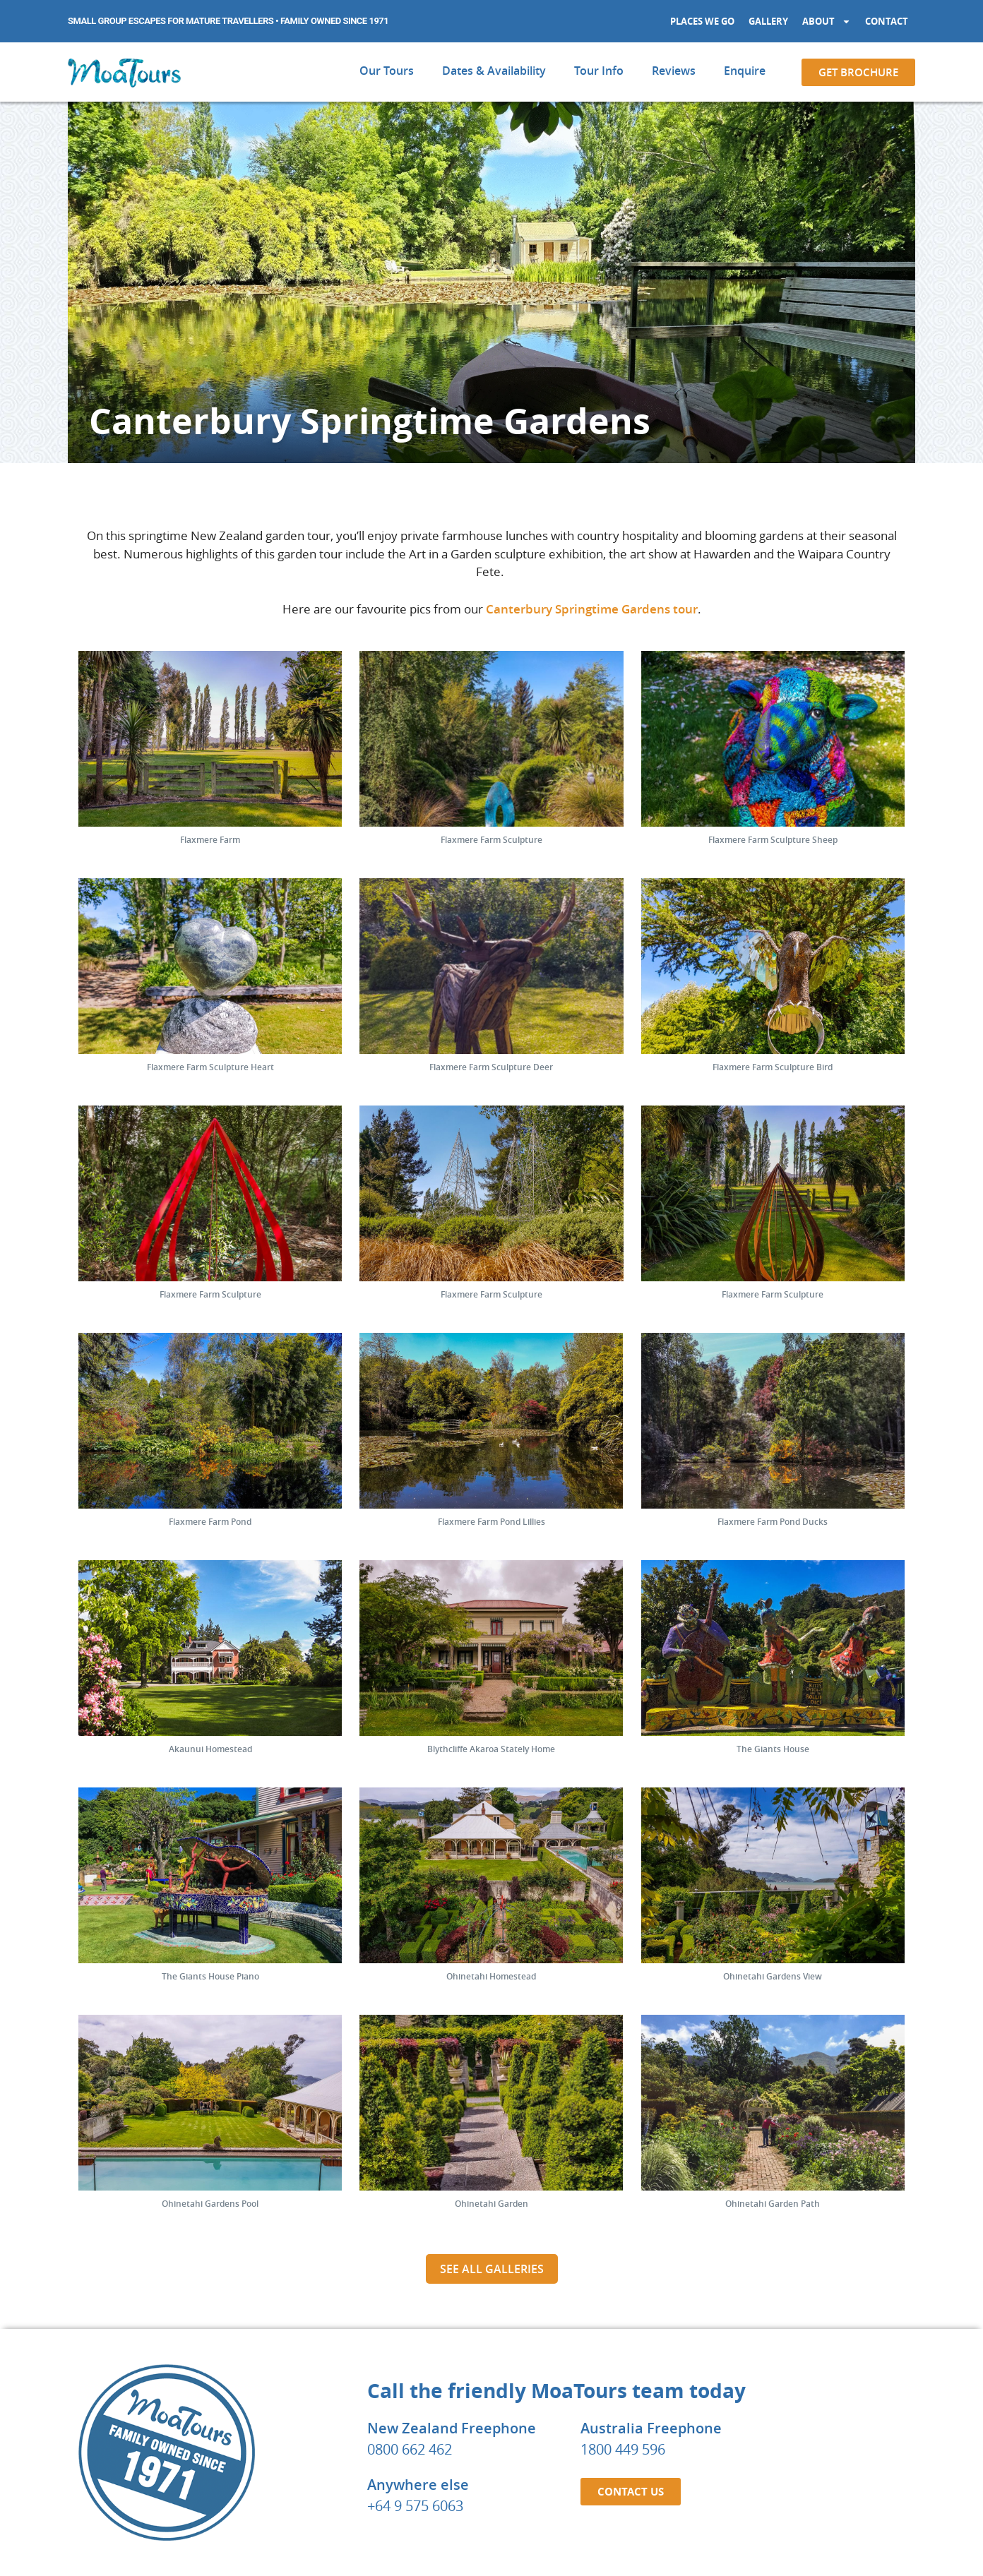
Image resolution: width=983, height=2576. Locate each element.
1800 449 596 (622, 2212)
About (826, 21)
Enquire (744, 70)
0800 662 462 (409, 2212)
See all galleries (492, 2031)
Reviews (674, 70)
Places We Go (702, 21)
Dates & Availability (494, 70)
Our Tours (386, 70)
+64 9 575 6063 (415, 2268)
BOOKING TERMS (554, 2541)
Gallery (768, 21)
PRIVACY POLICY (645, 2541)
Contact (886, 21)
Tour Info (599, 70)
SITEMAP (716, 2541)
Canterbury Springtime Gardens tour (592, 609)
